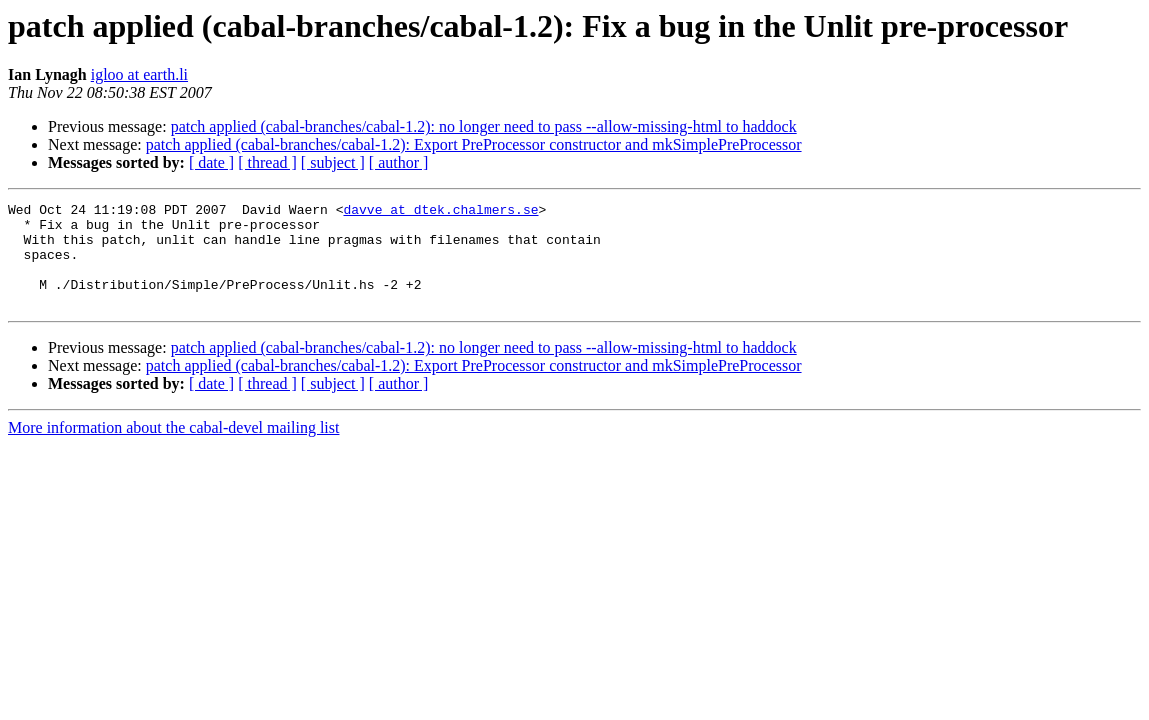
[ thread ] (267, 162)
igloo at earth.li (139, 74)
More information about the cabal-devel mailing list (173, 448)
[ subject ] (333, 162)
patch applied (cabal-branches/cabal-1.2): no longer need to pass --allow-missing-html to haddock (484, 126)
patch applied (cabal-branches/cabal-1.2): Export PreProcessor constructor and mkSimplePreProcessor (474, 144)
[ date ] (211, 162)
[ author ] (399, 162)
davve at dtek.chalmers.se (440, 212)
